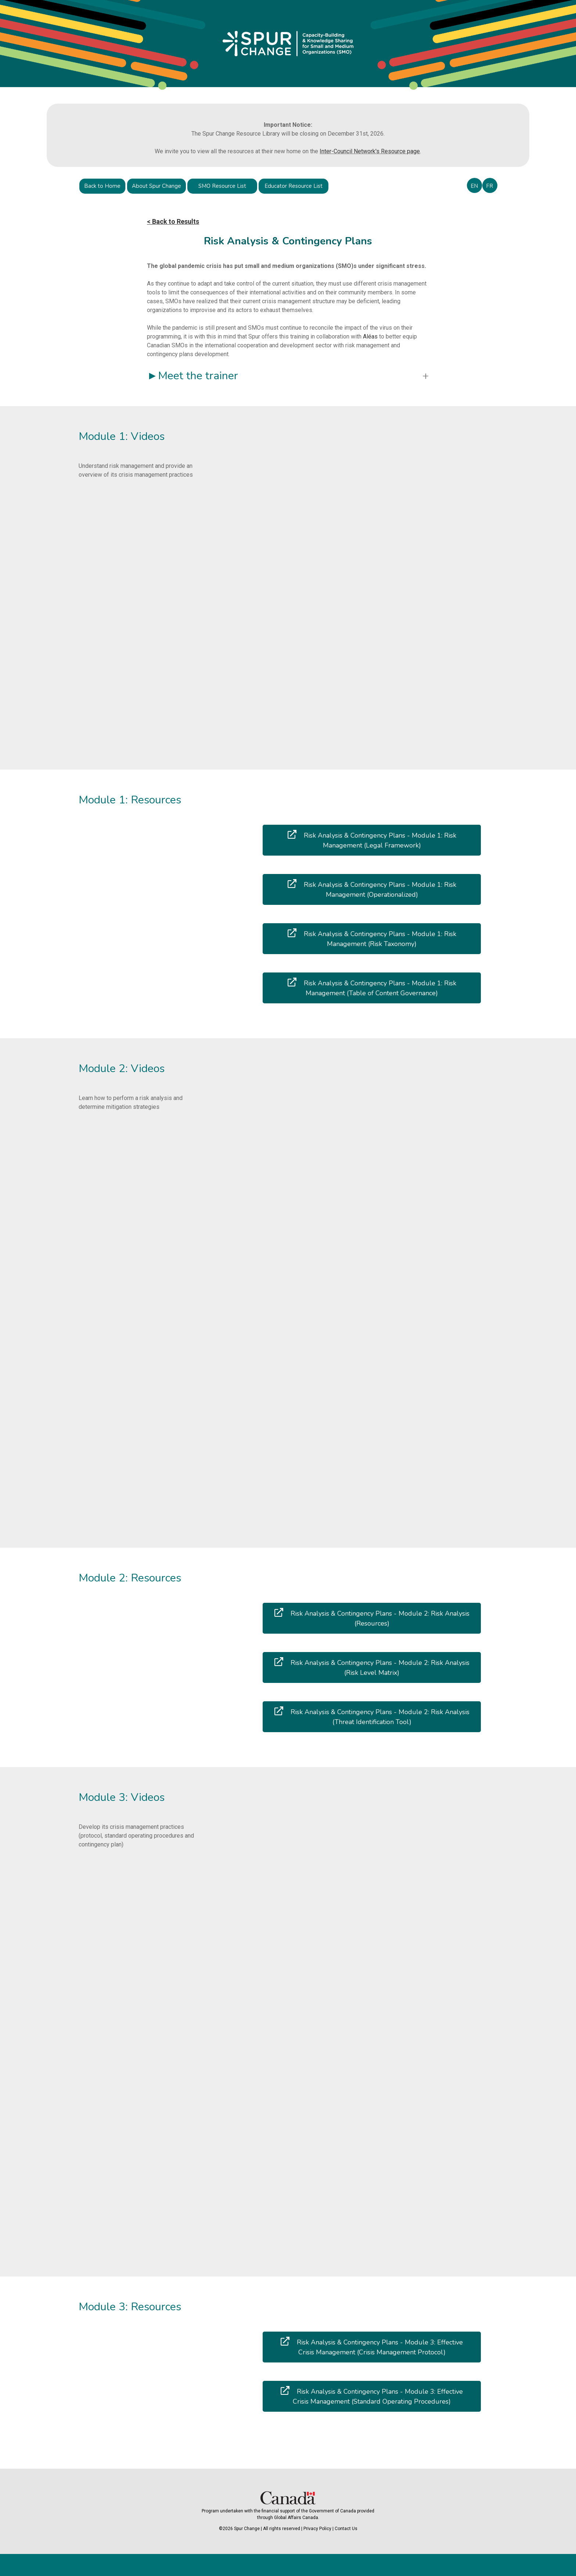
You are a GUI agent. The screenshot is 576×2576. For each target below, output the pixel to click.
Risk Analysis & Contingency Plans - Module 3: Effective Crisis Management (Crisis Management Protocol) (372, 2347)
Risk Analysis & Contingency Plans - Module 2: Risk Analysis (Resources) (371, 1618)
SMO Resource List (222, 186)
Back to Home (102, 186)
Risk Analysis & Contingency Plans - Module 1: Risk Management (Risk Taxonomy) (372, 938)
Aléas (371, 336)
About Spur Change (156, 186)
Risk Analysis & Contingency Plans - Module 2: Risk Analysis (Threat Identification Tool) (371, 1716)
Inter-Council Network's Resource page (370, 151)
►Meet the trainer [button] (192, 375)
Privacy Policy (317, 2528)
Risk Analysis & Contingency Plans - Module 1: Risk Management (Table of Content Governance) (372, 987)
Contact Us (346, 2528)
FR (489, 186)
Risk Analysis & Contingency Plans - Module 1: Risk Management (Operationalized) (372, 889)
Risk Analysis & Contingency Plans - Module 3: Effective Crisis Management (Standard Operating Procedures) (372, 2396)
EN (474, 186)
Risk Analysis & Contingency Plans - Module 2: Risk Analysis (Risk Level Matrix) (371, 1667)
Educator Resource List (293, 186)
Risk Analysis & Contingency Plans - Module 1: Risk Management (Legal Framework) (372, 840)
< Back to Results (173, 221)
